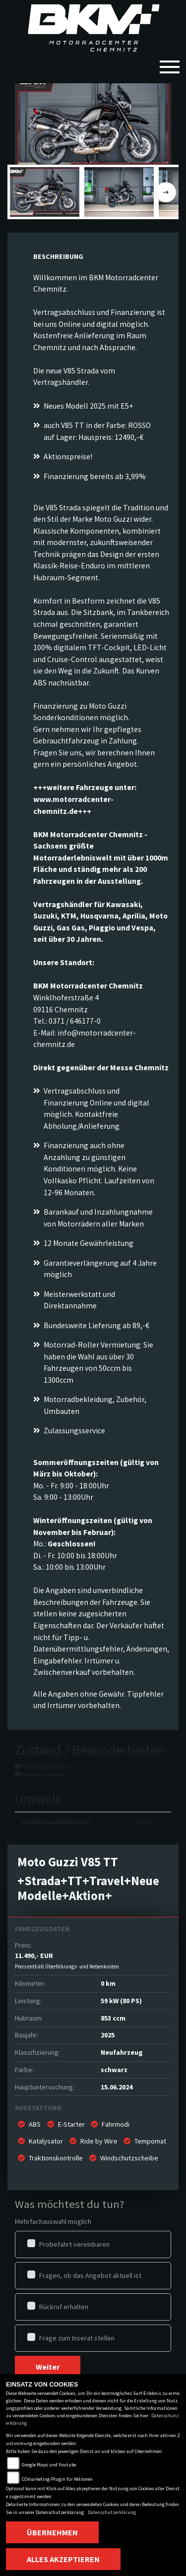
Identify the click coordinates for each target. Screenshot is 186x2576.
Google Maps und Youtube (49, 2464)
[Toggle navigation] (169, 63)
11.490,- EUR (67, 1960)
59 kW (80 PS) (121, 2000)
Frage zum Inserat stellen (77, 2337)
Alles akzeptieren (63, 2559)
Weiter (48, 2367)
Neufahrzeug (122, 2052)
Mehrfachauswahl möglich (53, 2221)
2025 (108, 2034)
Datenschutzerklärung (112, 2512)
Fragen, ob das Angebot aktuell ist (90, 2275)
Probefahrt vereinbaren (74, 2244)
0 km (108, 1983)
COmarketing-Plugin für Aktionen (57, 2479)
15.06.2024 (116, 2087)
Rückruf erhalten (63, 2306)
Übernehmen (52, 2532)
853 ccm (113, 2018)
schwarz (114, 2069)
